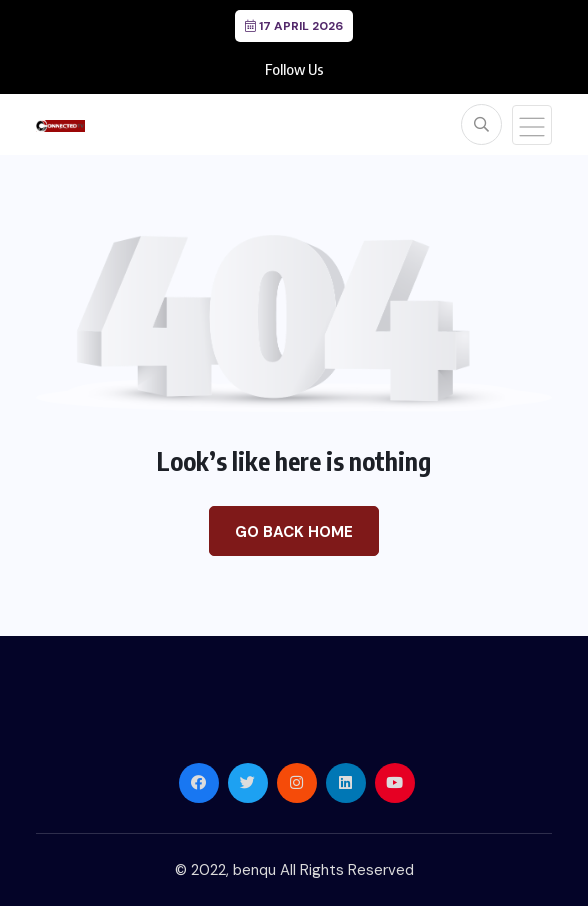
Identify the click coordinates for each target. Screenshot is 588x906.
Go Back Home (294, 532)
